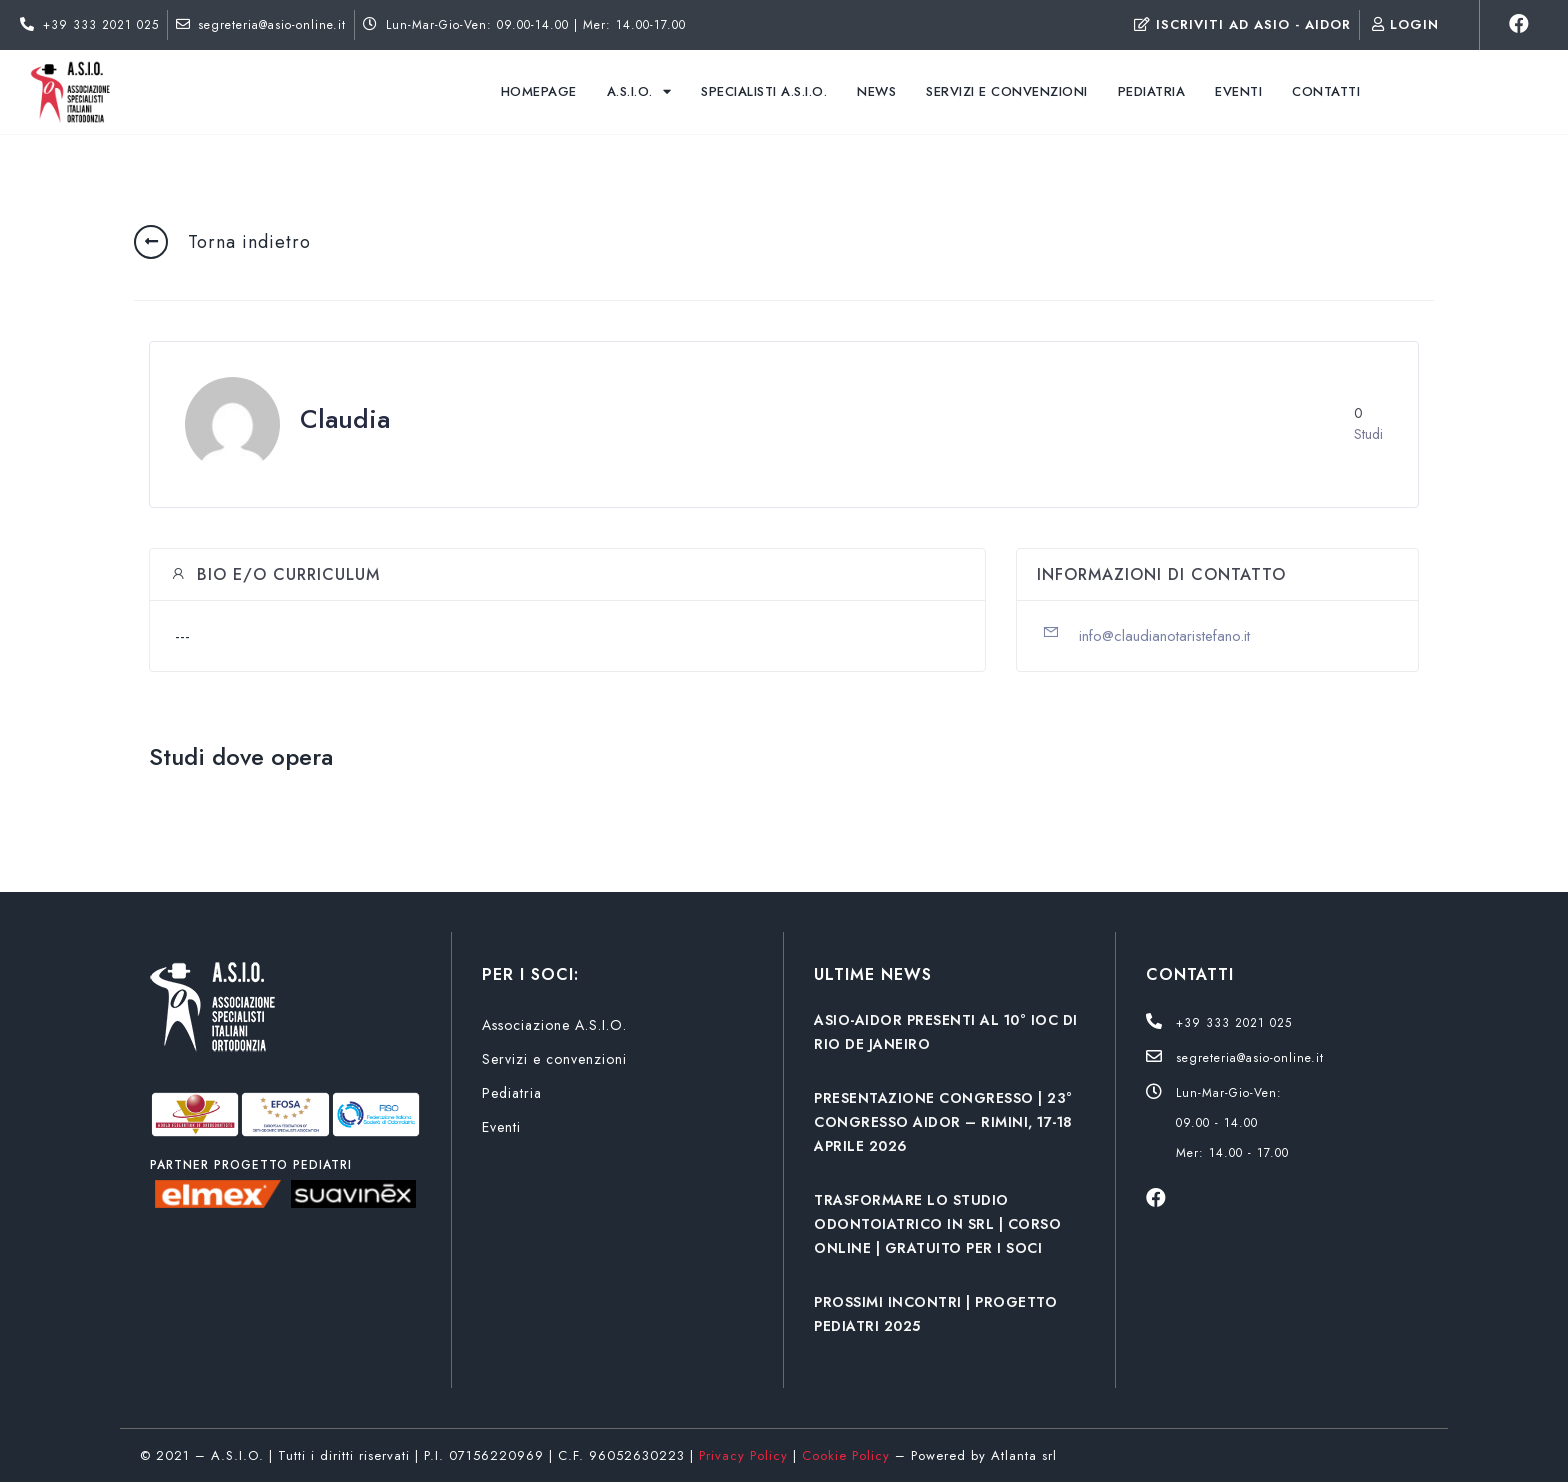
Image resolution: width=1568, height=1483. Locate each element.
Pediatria (1152, 91)
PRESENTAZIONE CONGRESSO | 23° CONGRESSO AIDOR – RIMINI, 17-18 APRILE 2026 (943, 1122)
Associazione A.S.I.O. (554, 1025)
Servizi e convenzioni (1007, 91)
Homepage (539, 91)
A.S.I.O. (639, 91)
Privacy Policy (743, 1455)
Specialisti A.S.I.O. (764, 91)
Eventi (1238, 91)
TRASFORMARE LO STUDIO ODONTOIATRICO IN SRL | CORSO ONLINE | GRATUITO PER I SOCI (937, 1224)
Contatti (1326, 91)
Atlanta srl (1024, 1455)
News (876, 91)
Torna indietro (249, 242)
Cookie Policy (846, 1455)
